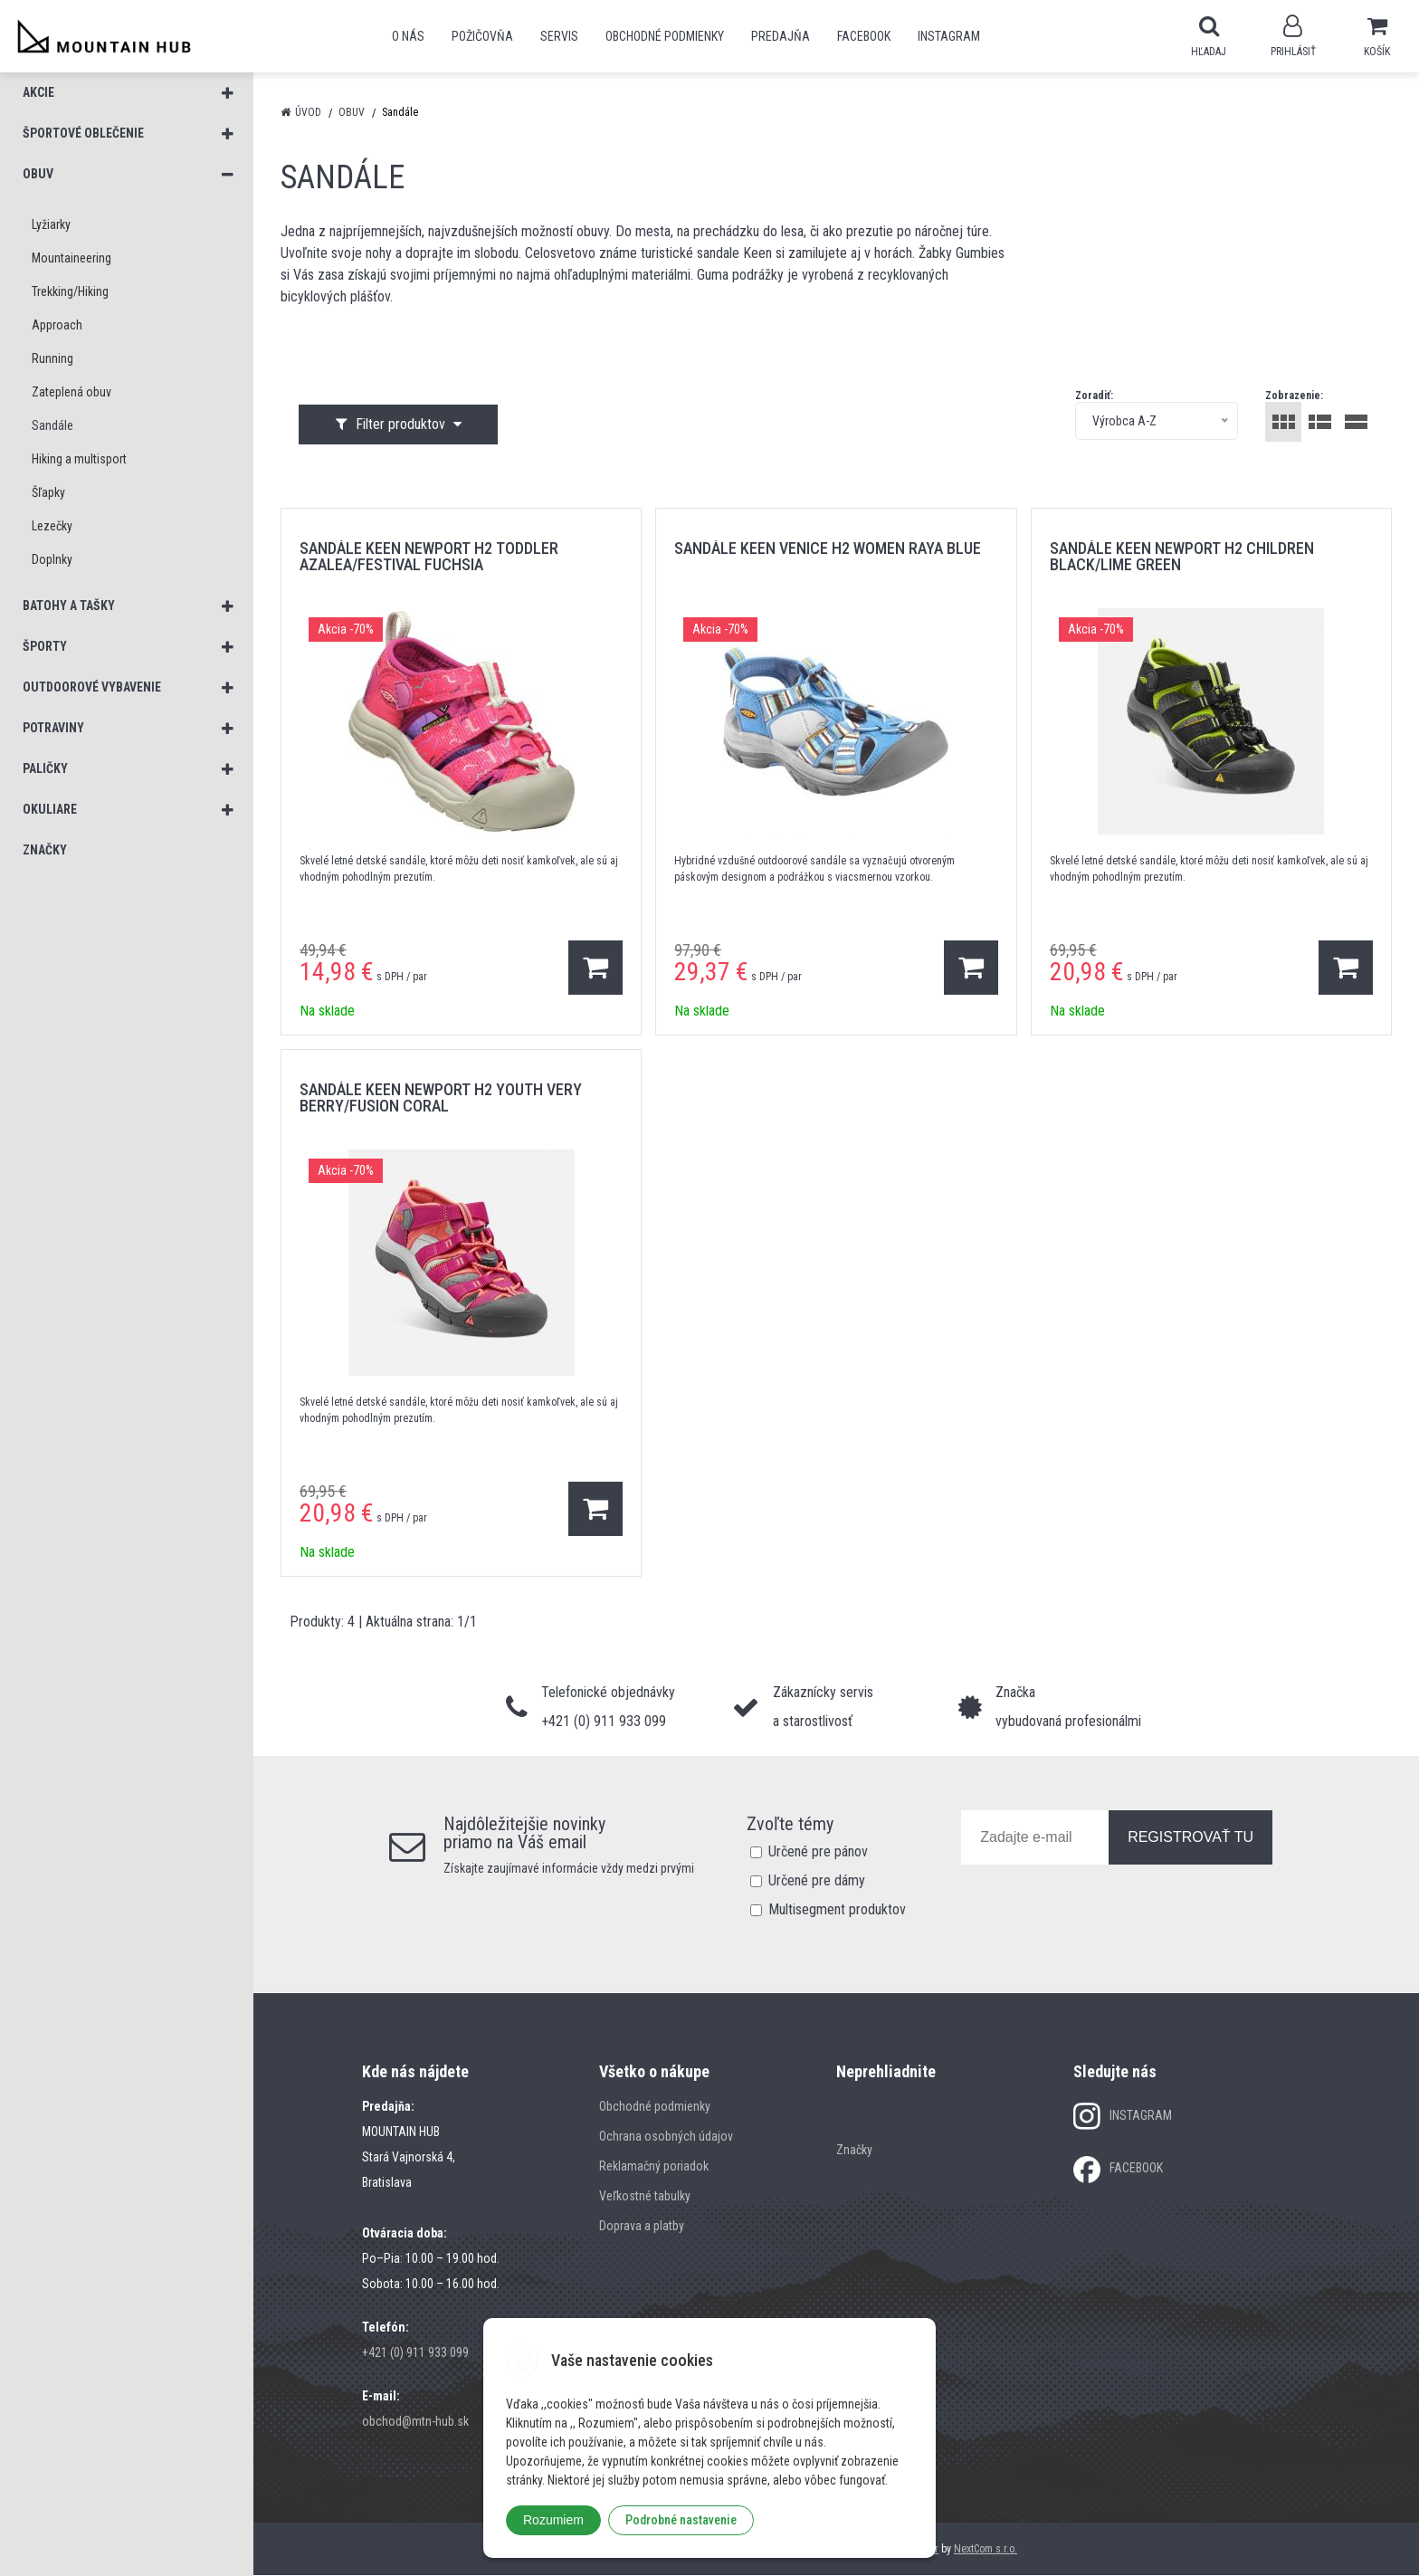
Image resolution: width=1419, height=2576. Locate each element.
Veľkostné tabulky (644, 2197)
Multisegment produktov (837, 1910)
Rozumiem (553, 2520)
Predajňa (780, 36)
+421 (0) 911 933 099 (415, 2353)
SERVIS (559, 36)
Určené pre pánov (818, 1852)
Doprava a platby (641, 2226)
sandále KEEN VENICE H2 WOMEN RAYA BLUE (827, 548)
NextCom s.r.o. (985, 2549)
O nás (408, 36)
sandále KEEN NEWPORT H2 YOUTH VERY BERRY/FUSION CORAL (441, 1098)
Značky (854, 2150)
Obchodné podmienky (664, 36)
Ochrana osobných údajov (666, 2137)
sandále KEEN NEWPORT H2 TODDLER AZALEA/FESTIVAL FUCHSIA (429, 557)
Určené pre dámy (816, 1881)
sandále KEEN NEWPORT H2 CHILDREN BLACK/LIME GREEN (1182, 557)
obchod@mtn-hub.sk (415, 2422)
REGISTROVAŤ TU (1190, 1838)
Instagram (949, 36)
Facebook (863, 36)
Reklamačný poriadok (654, 2167)
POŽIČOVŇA (482, 36)
